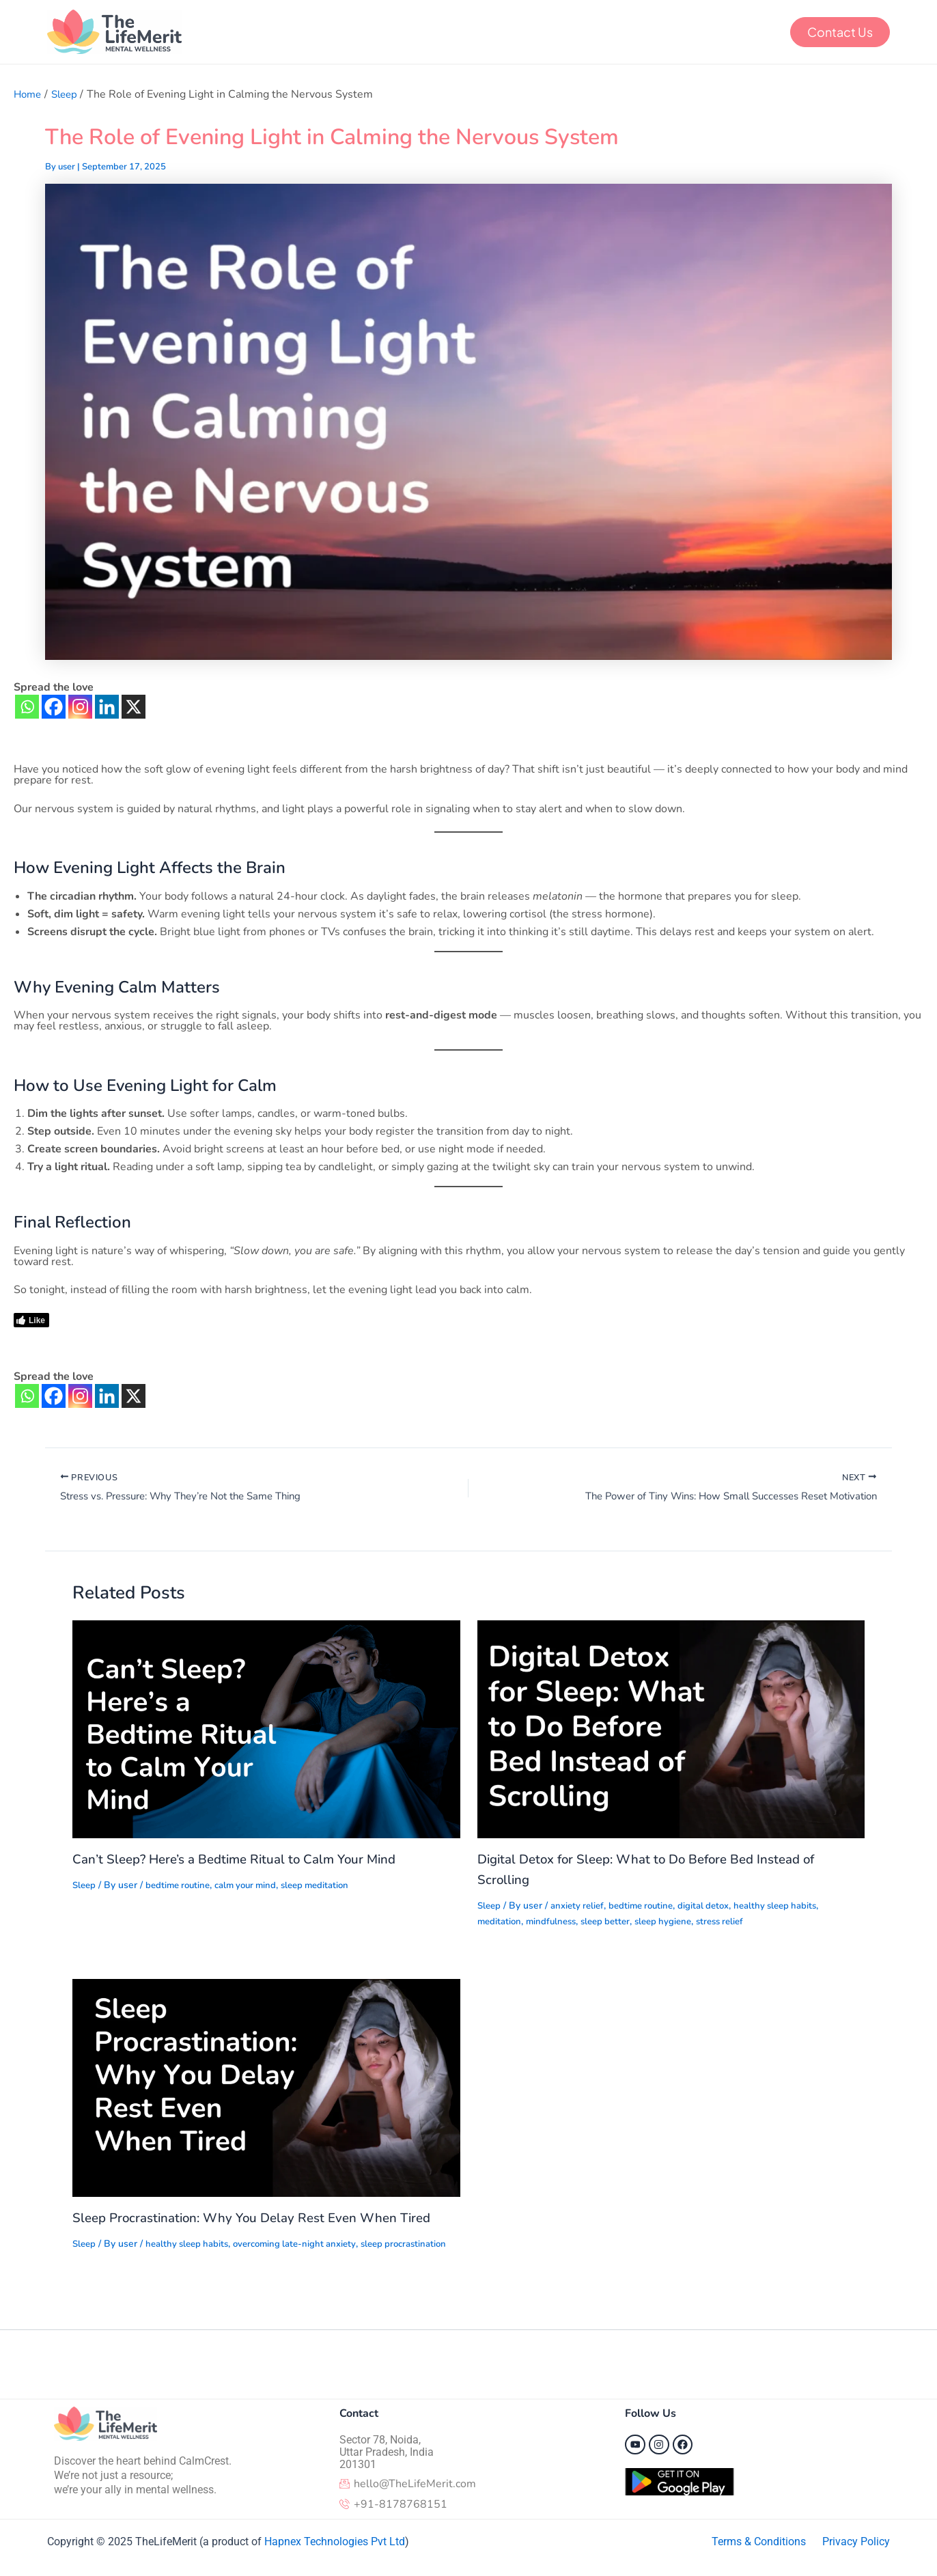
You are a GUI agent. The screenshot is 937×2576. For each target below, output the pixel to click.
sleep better (613, 1923)
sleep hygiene (675, 1923)
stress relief (736, 1923)
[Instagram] (80, 707)
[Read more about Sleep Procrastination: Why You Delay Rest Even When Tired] (266, 2090)
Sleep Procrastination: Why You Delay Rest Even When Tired (260, 2220)
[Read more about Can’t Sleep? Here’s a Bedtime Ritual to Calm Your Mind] (266, 1731)
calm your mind (254, 1887)
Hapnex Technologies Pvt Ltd (334, 2542)
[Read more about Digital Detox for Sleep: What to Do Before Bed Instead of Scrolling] (671, 1731)
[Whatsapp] (27, 707)
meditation (500, 1923)
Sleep (85, 1887)
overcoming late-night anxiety (306, 2246)
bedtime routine (182, 1887)
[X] (133, 707)
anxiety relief (581, 1908)
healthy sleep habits (790, 1908)
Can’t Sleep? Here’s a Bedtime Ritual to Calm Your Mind (243, 1862)
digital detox (715, 1908)
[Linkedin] (107, 707)
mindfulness (555, 1923)
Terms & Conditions (759, 2542)
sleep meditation (329, 1887)
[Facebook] (54, 707)
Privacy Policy (856, 2542)
